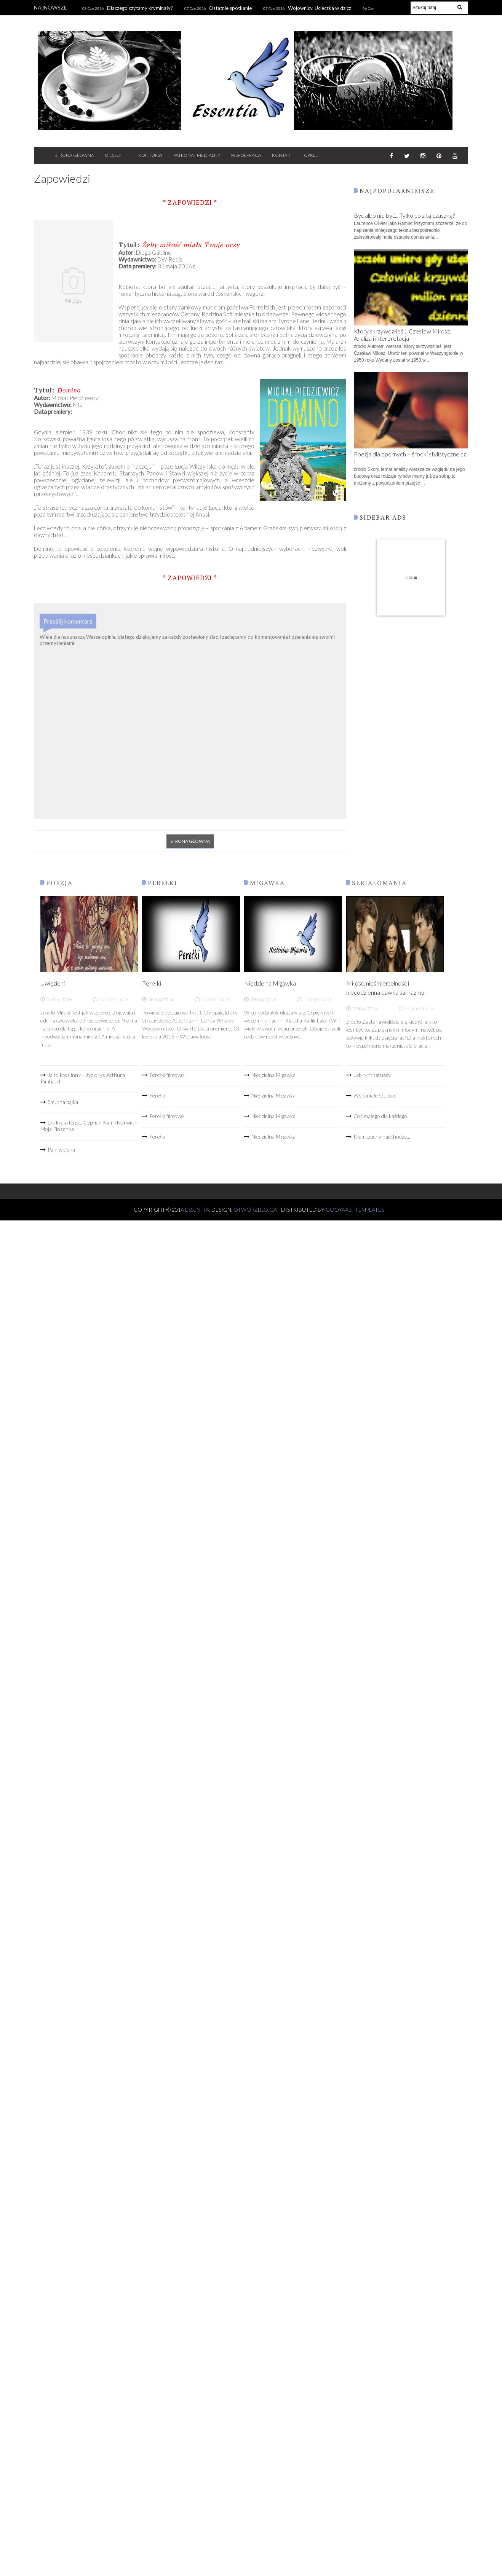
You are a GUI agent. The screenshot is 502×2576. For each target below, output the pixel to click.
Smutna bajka (63, 1102)
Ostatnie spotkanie (230, 8)
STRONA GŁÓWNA (74, 155)
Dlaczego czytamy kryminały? (140, 8)
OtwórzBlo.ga (255, 1209)
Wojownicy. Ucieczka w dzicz (319, 8)
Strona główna (190, 841)
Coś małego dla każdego (380, 1116)
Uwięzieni (52, 983)
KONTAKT (282, 155)
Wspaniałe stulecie (374, 1095)
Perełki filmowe (166, 1075)
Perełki (151, 983)
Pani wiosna (61, 1149)
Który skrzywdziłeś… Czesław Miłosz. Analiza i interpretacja (402, 334)
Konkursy (150, 155)
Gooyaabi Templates (355, 1209)
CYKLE (311, 155)
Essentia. (198, 1209)
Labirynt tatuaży (372, 1075)
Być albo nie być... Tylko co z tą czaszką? (404, 215)
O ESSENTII (116, 155)
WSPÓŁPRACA (246, 155)
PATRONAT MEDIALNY (196, 155)
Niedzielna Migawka (270, 983)
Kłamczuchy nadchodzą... (381, 1136)
